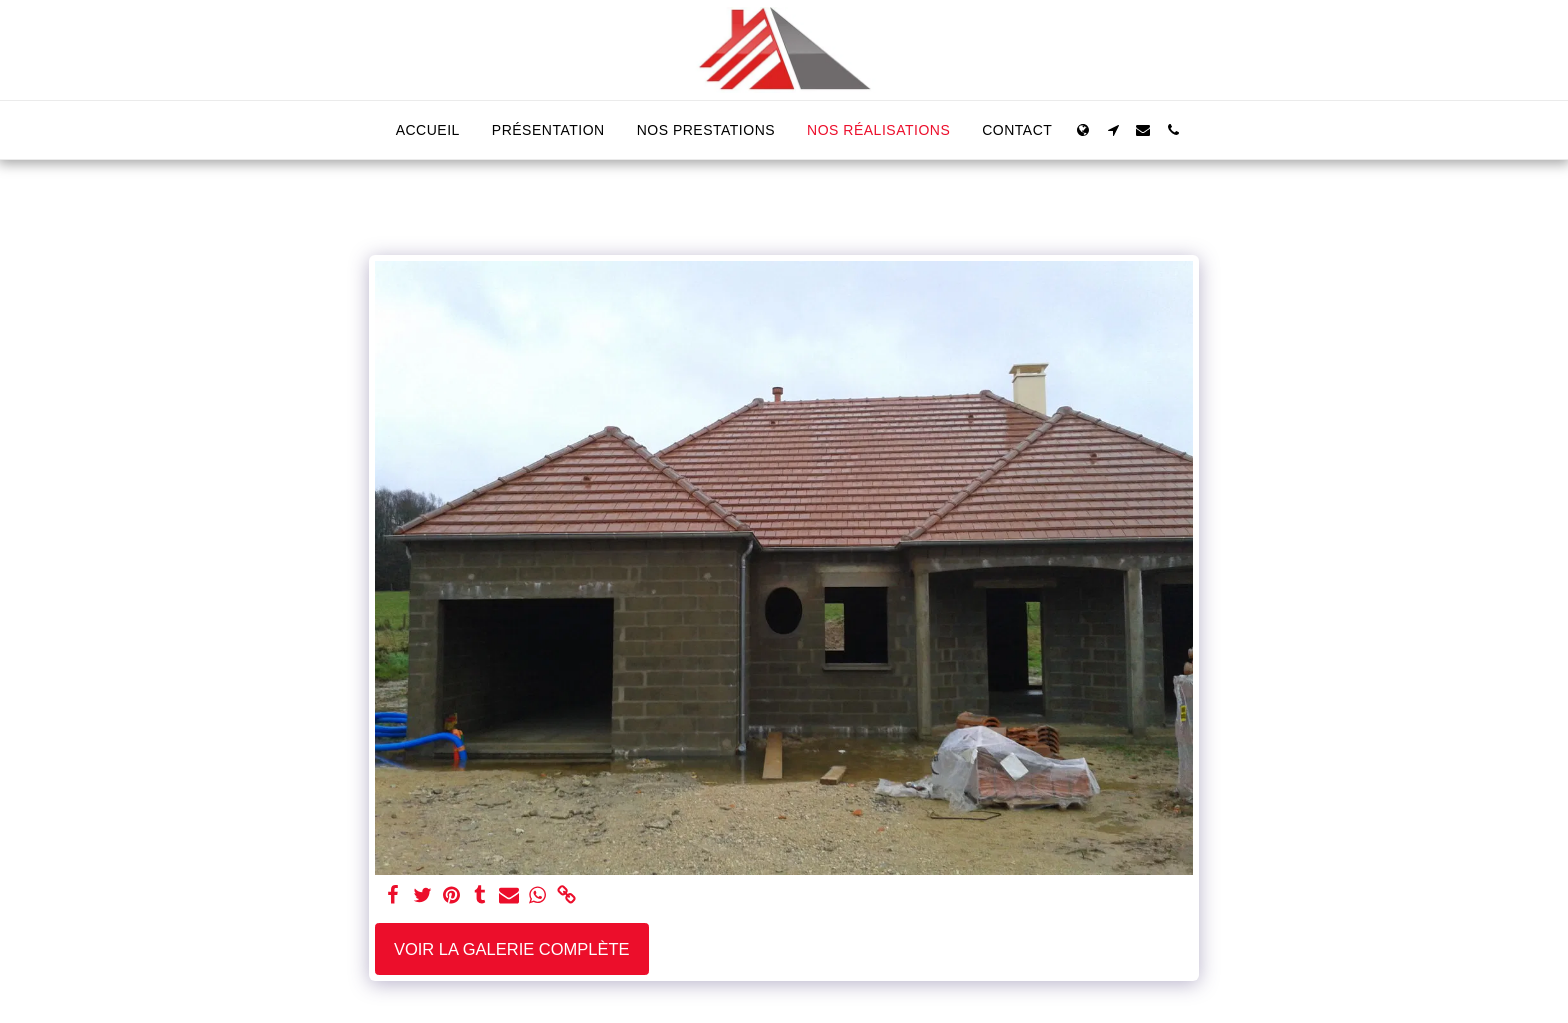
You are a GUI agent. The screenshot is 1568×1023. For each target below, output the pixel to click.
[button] (1113, 130)
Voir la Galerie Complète (512, 949)
